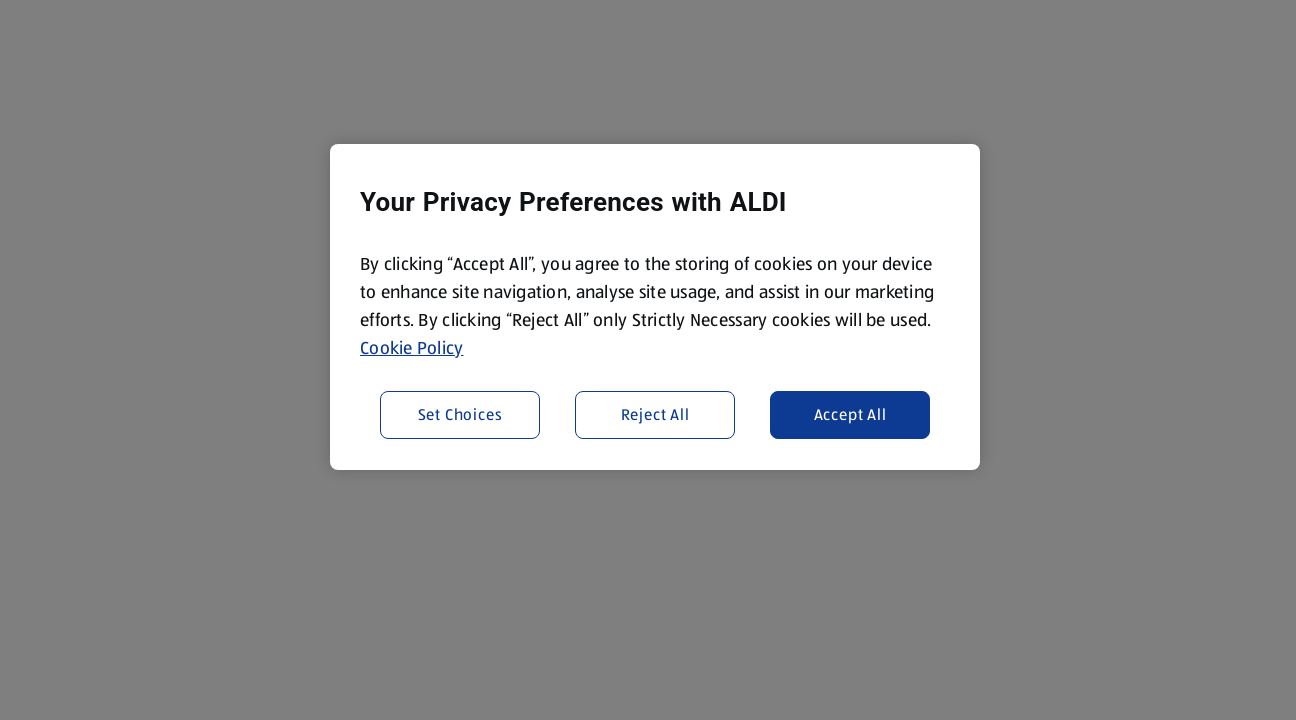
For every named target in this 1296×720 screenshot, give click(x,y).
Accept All (850, 414)
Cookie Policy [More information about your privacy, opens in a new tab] (412, 348)
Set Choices (460, 414)
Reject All (655, 414)
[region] (655, 307)
